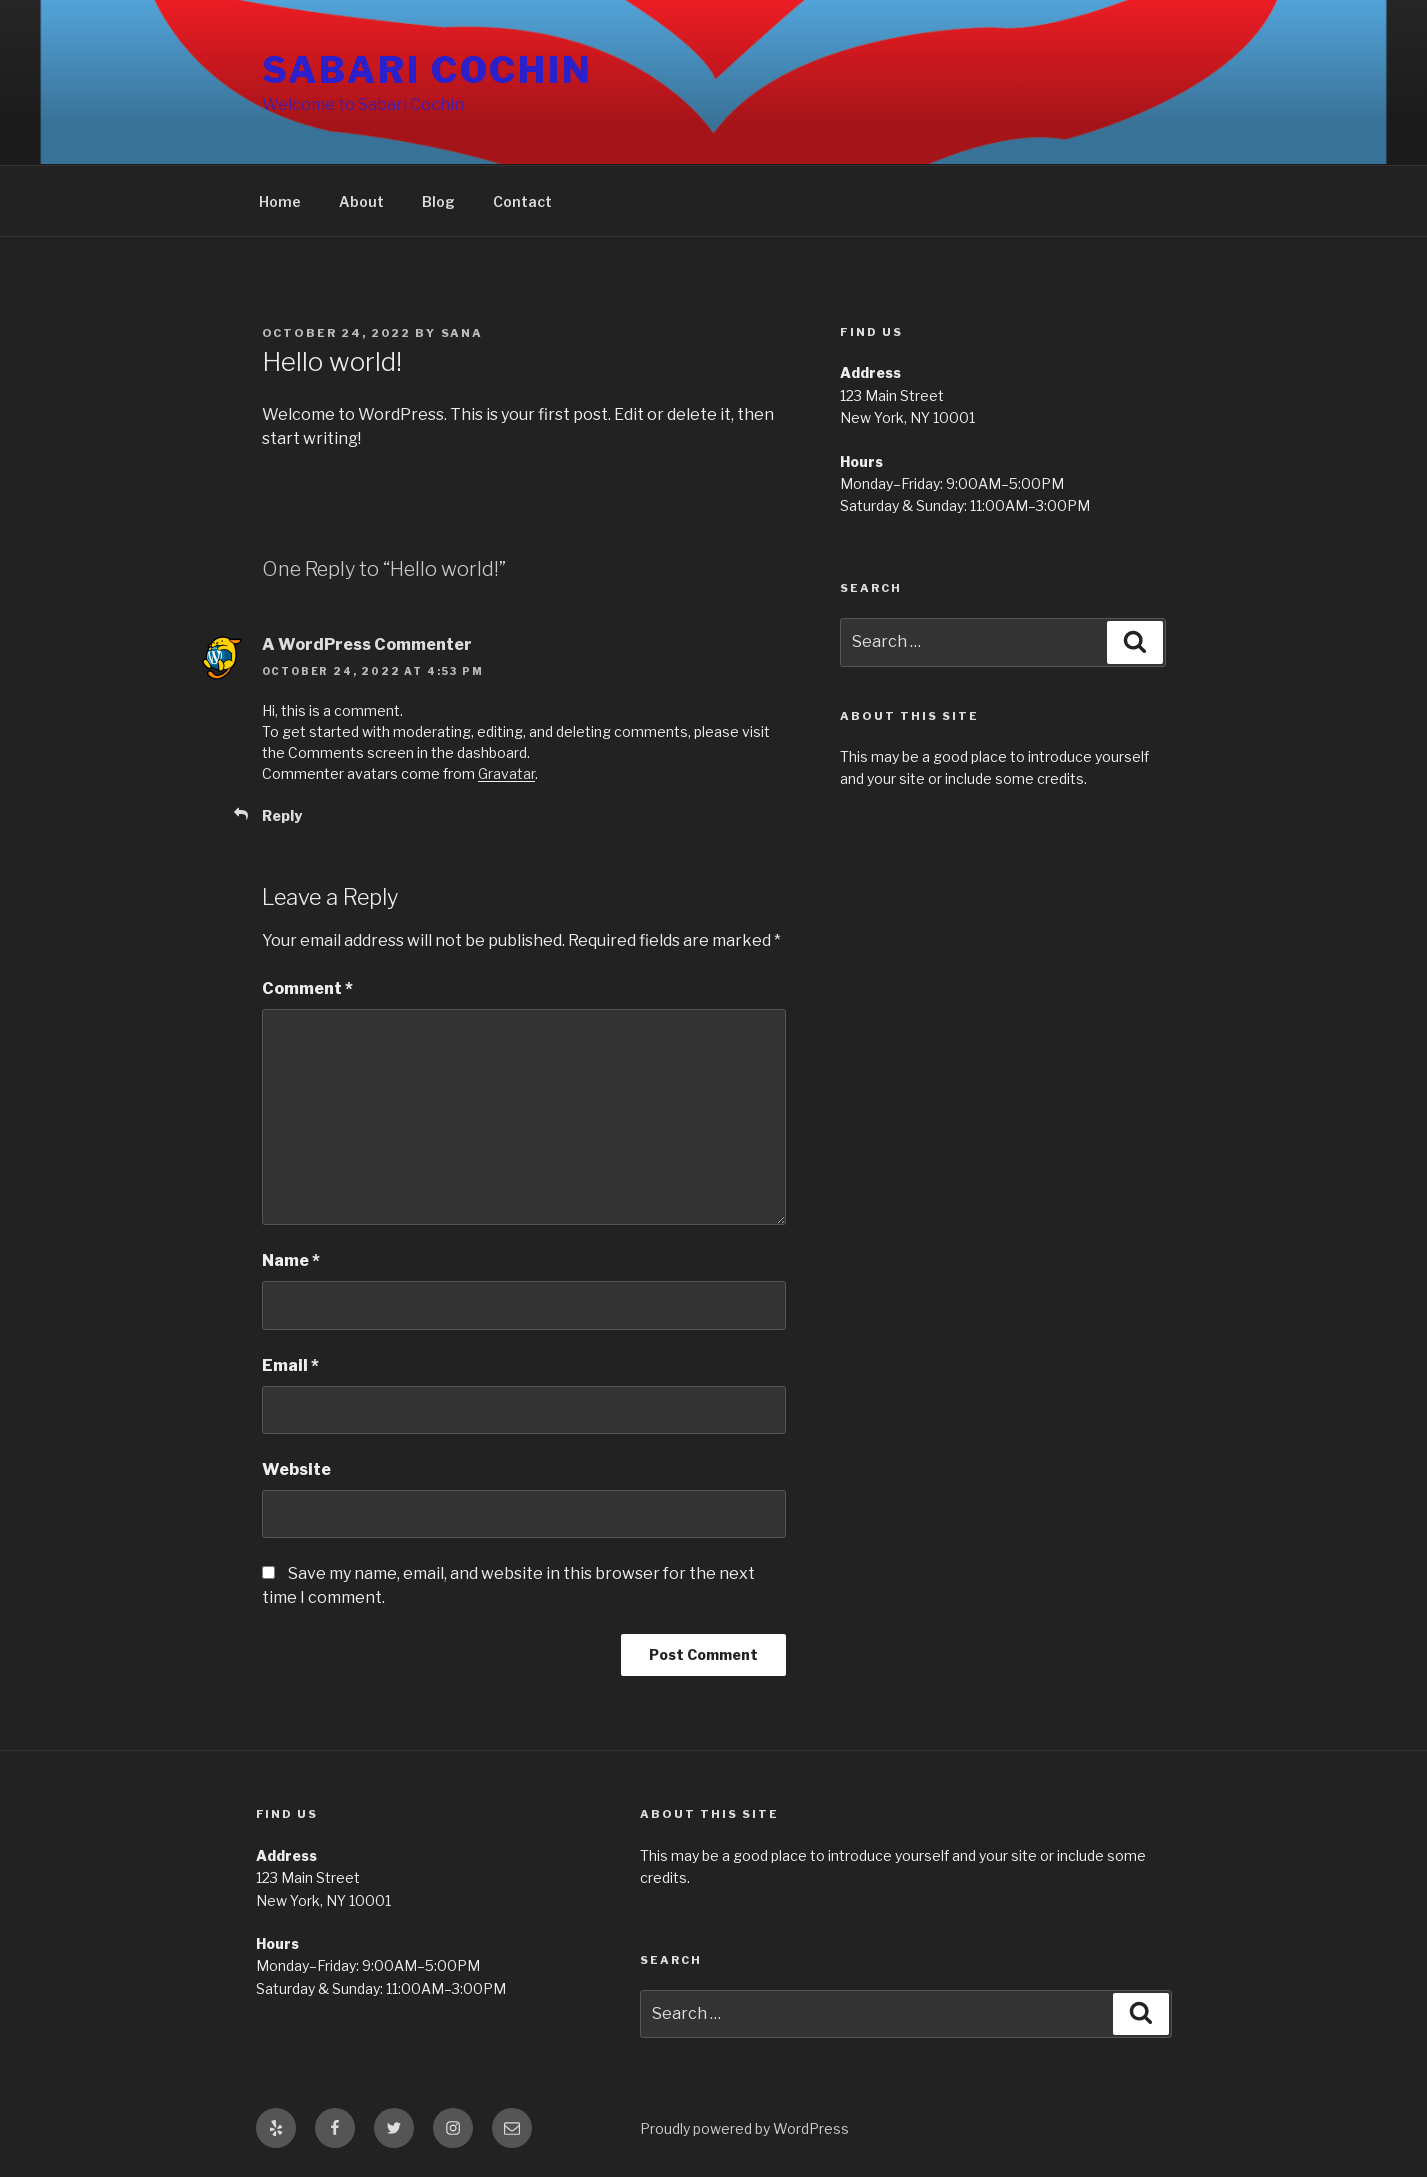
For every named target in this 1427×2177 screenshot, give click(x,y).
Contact (522, 201)
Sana (462, 333)
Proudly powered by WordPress (744, 2128)
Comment (307, 988)
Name (291, 1260)
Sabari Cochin (427, 70)
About (361, 201)
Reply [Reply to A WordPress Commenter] (282, 815)
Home (280, 201)
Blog (438, 201)
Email (290, 1365)
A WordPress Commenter (367, 644)
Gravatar (506, 773)
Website (296, 1469)
